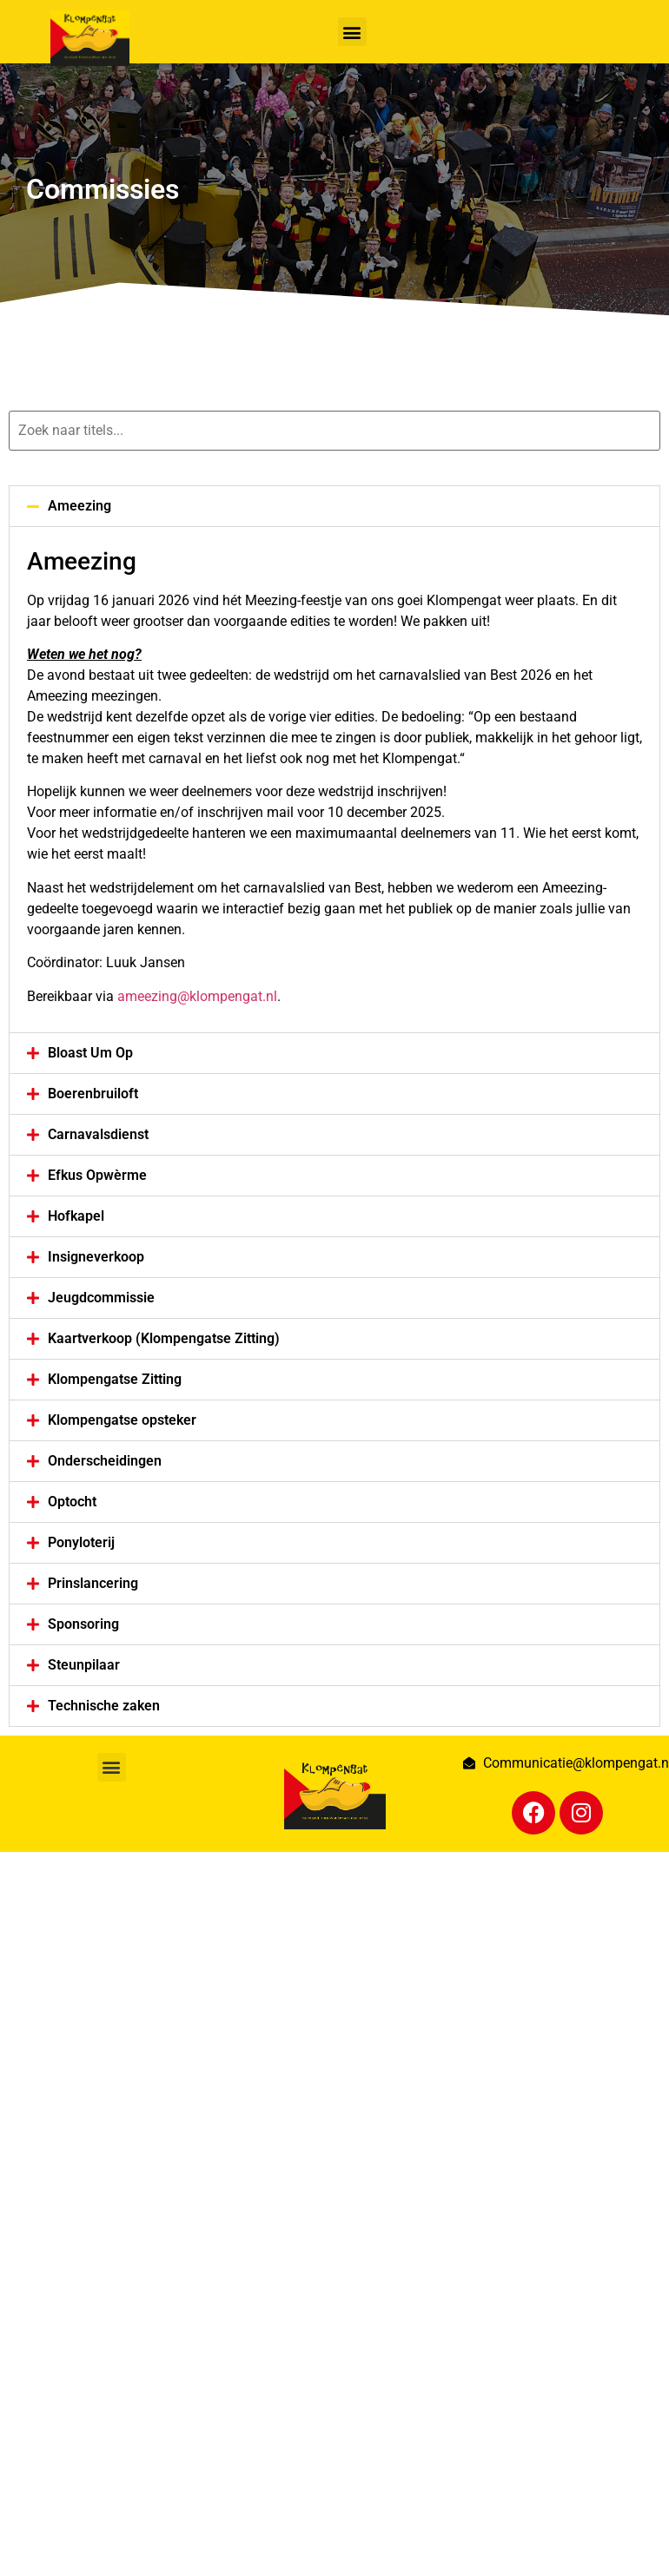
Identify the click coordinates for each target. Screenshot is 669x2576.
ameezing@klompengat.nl (197, 996)
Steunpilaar (84, 1665)
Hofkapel (76, 1216)
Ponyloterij (81, 1542)
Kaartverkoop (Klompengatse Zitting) (164, 1338)
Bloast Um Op (90, 1052)
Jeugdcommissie (101, 1297)
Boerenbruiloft (93, 1093)
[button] (352, 31)
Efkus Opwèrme (97, 1175)
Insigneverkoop (96, 1256)
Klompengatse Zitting (115, 1379)
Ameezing (79, 505)
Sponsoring (83, 1624)
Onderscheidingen (105, 1461)
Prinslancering (93, 1583)
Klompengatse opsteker (122, 1420)
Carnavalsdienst (98, 1134)
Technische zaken (104, 1705)
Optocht (72, 1501)
